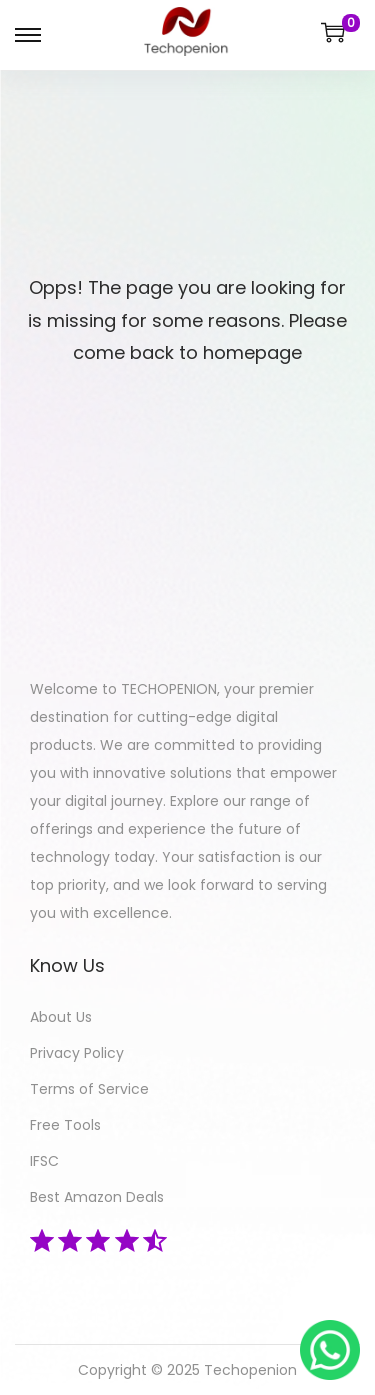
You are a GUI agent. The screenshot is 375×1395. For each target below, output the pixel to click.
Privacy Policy (77, 1053)
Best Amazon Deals (97, 1197)
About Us (61, 1017)
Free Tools (65, 1125)
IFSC (44, 1161)
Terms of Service (89, 1089)
